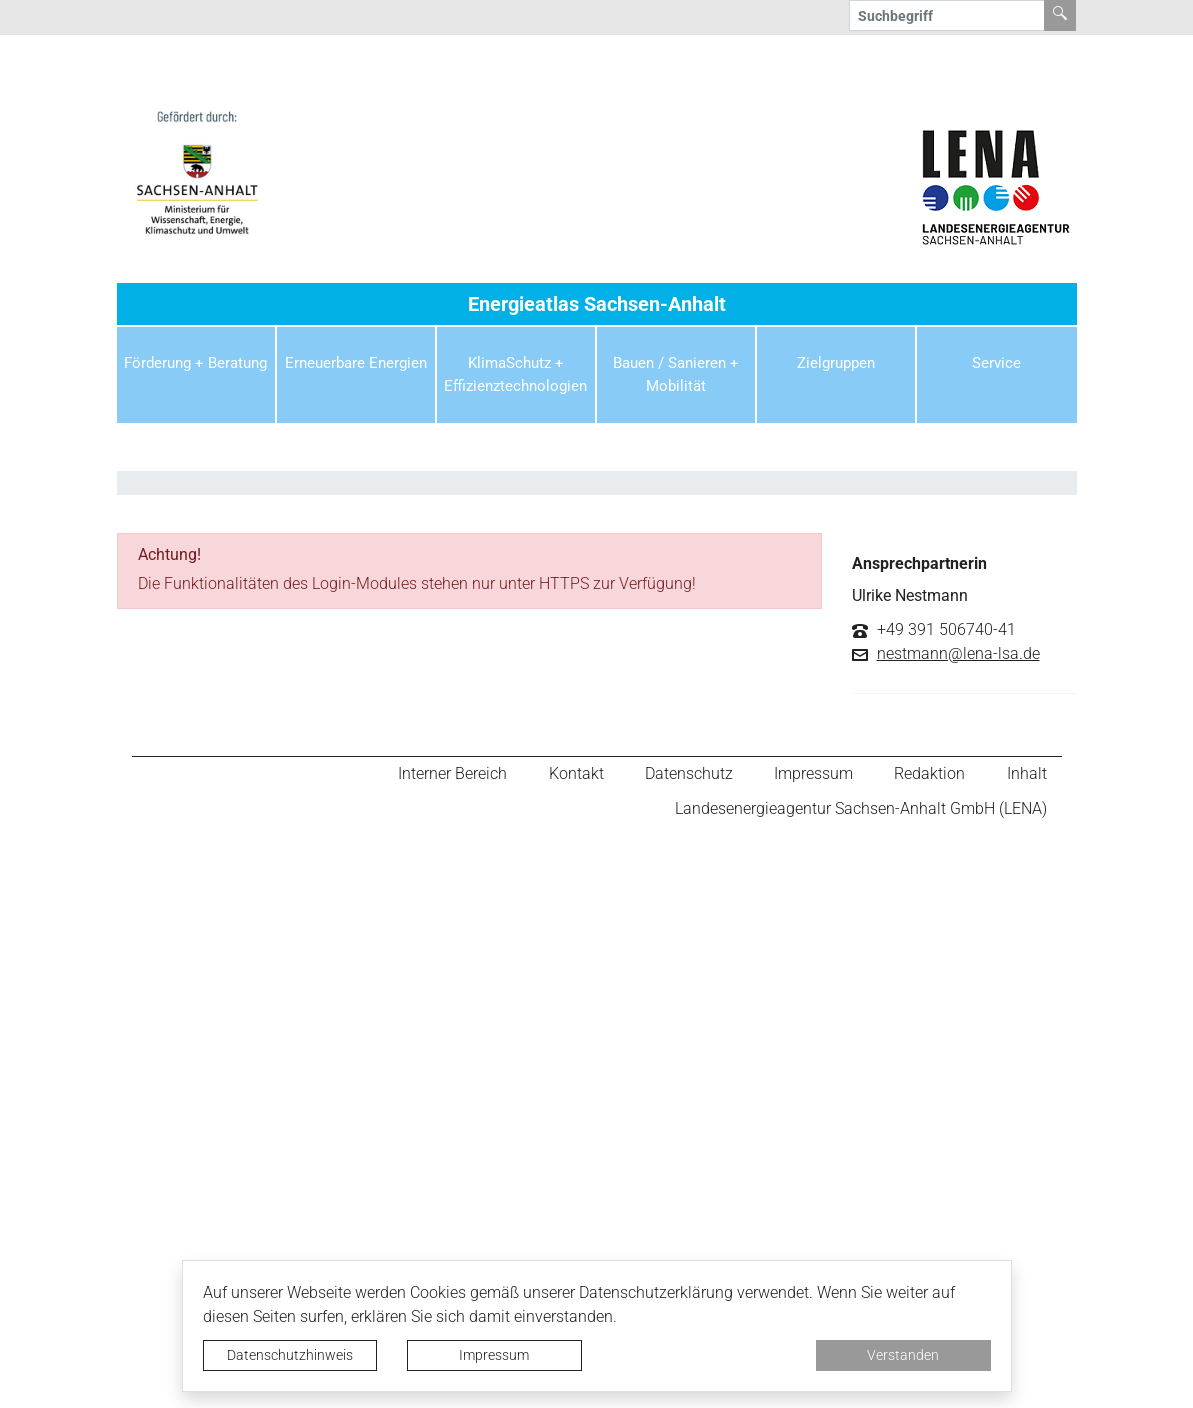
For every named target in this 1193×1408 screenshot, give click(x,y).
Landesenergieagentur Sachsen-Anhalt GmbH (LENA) (861, 819)
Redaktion (932, 777)
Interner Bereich (464, 777)
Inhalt (1027, 777)
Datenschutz (696, 777)
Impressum (494, 1355)
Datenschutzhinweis (290, 1355)
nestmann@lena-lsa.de (958, 654)
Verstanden (903, 1355)
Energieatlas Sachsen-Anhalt (597, 304)
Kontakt (585, 777)
